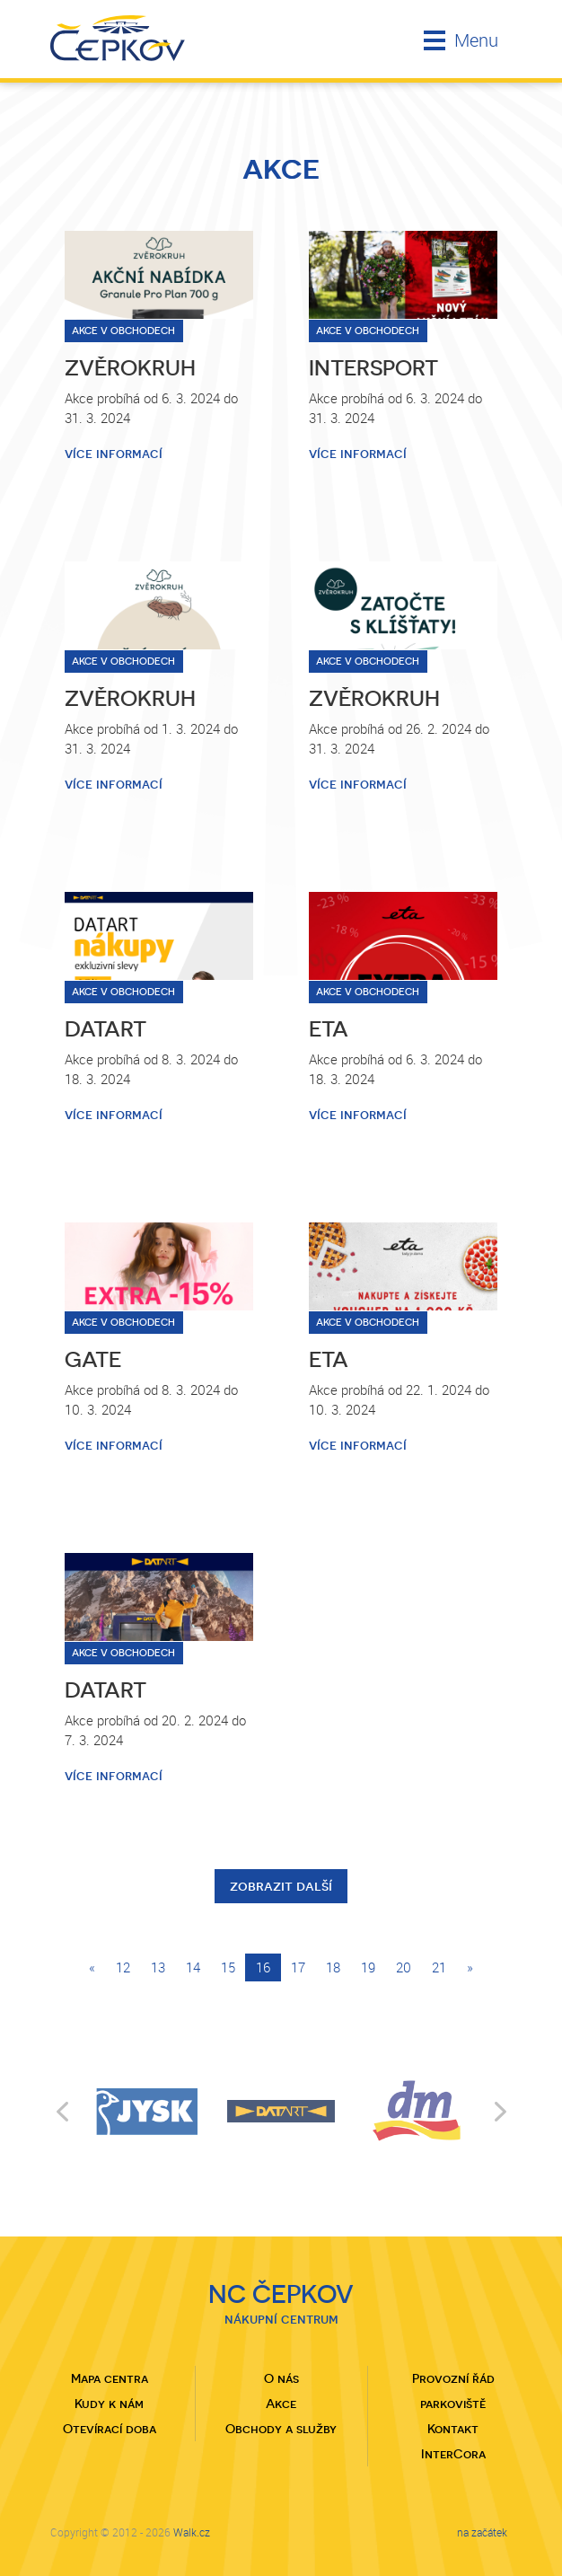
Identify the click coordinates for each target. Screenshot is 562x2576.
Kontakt (453, 2429)
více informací (113, 454)
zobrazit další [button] (281, 1885)
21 (439, 1967)
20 (403, 1967)
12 (123, 1967)
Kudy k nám (109, 2403)
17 (298, 1967)
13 (158, 1967)
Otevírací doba (109, 2429)
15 (228, 1967)
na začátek (482, 2532)
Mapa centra (109, 2378)
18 (333, 1967)
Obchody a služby (281, 2429)
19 (368, 1967)
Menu (461, 40)
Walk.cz (191, 2532)
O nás (281, 2378)
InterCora (453, 2454)
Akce (281, 2403)
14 (193, 1967)
